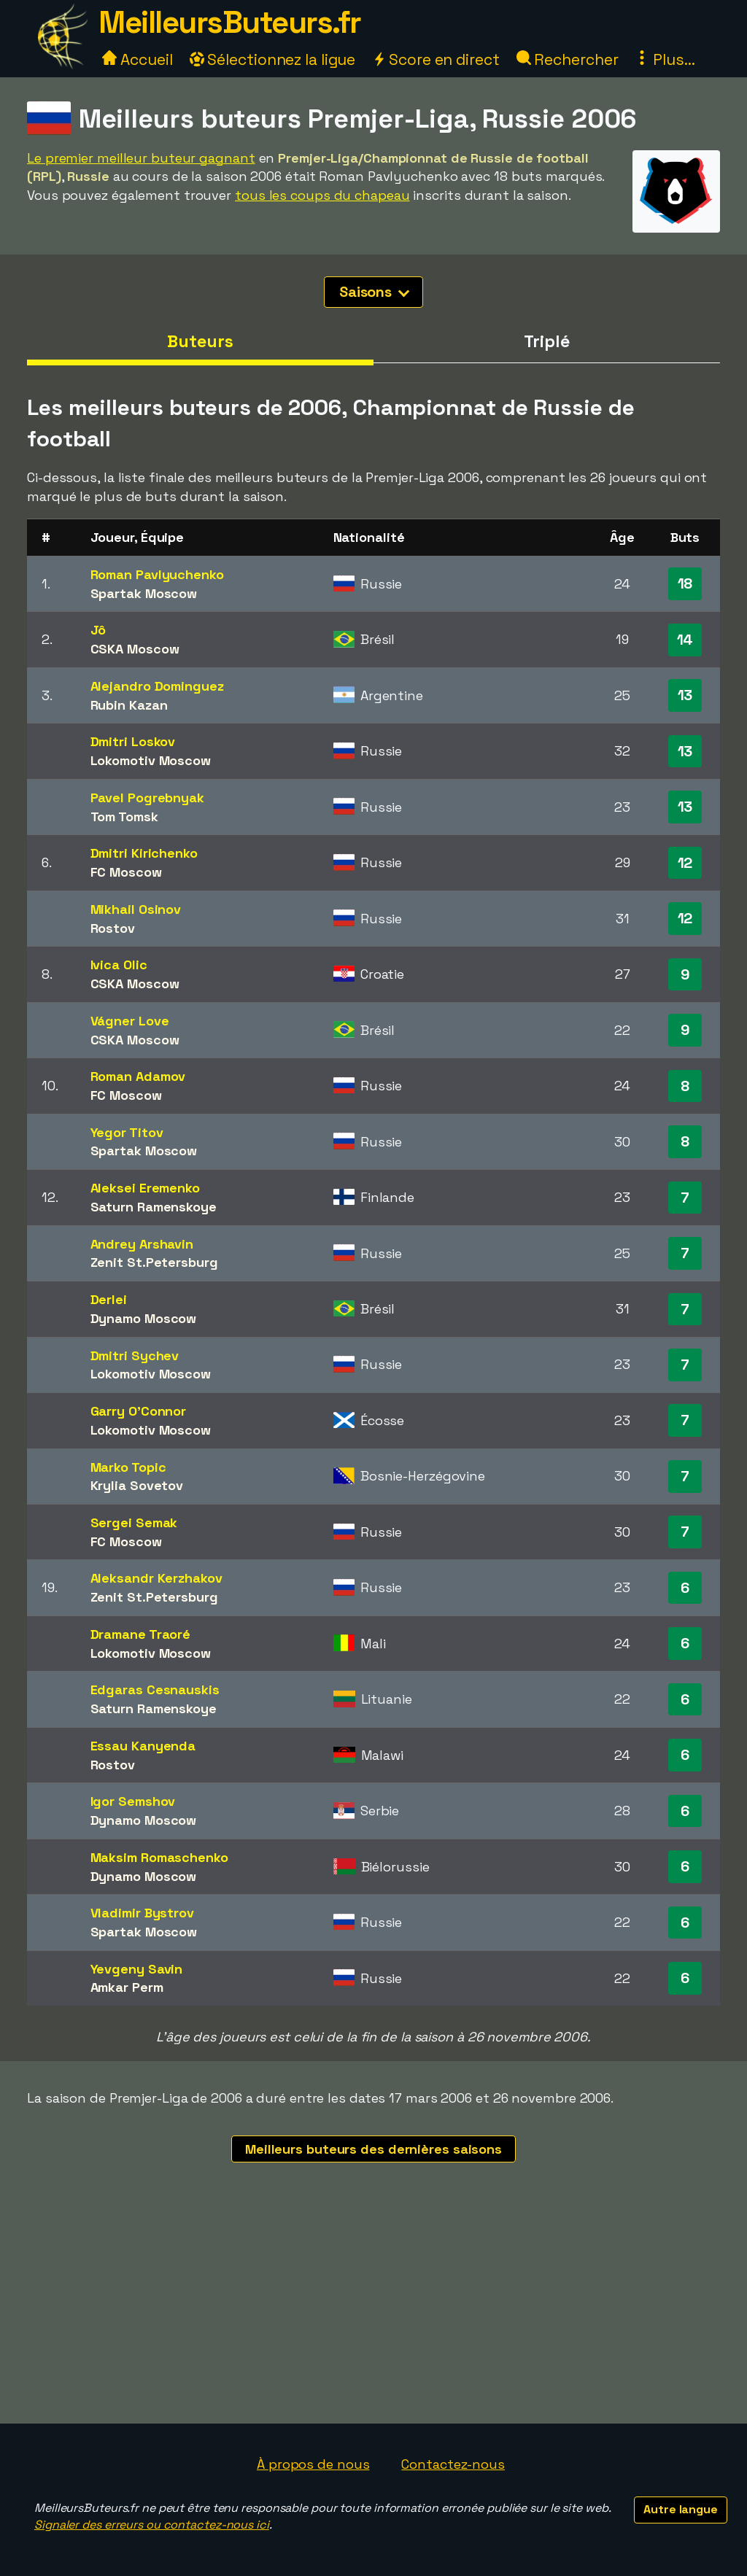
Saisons (374, 291)
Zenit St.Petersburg (154, 1262)
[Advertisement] (373, 2314)
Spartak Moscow (144, 593)
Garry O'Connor (138, 1411)
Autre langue (680, 2509)
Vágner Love (129, 1020)
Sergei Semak (134, 1522)
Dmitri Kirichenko (144, 853)
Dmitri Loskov (133, 741)
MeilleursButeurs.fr (229, 22)
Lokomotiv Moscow (150, 760)
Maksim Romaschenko (159, 1857)
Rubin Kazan (129, 705)
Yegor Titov (126, 1132)
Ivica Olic (118, 964)
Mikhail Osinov (136, 909)
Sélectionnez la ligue (273, 59)
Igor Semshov (133, 1801)
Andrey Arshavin (142, 1243)
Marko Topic (128, 1467)
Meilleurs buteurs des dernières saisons (373, 2149)
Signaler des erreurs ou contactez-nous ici (151, 2524)
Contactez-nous (453, 2464)
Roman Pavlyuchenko (157, 574)
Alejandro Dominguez (157, 686)
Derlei (108, 1299)
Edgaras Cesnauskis (155, 1689)
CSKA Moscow (134, 648)
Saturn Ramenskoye (153, 1206)
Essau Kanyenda (143, 1745)
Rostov (112, 928)
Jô (98, 629)
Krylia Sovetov (137, 1485)
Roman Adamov (138, 1076)
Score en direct (435, 59)
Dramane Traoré (140, 1634)
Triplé (546, 341)
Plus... (664, 59)
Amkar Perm (126, 1987)
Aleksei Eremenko (145, 1187)
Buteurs (200, 341)
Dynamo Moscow (143, 1318)
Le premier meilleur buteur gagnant (141, 158)
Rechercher (567, 59)
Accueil (137, 59)
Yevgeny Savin (136, 1968)
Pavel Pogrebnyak (147, 797)
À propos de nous (313, 2464)
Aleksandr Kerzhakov (156, 1578)
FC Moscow (126, 872)
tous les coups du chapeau (322, 195)
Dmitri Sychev (134, 1355)
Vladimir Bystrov (142, 1912)
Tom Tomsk (124, 816)
